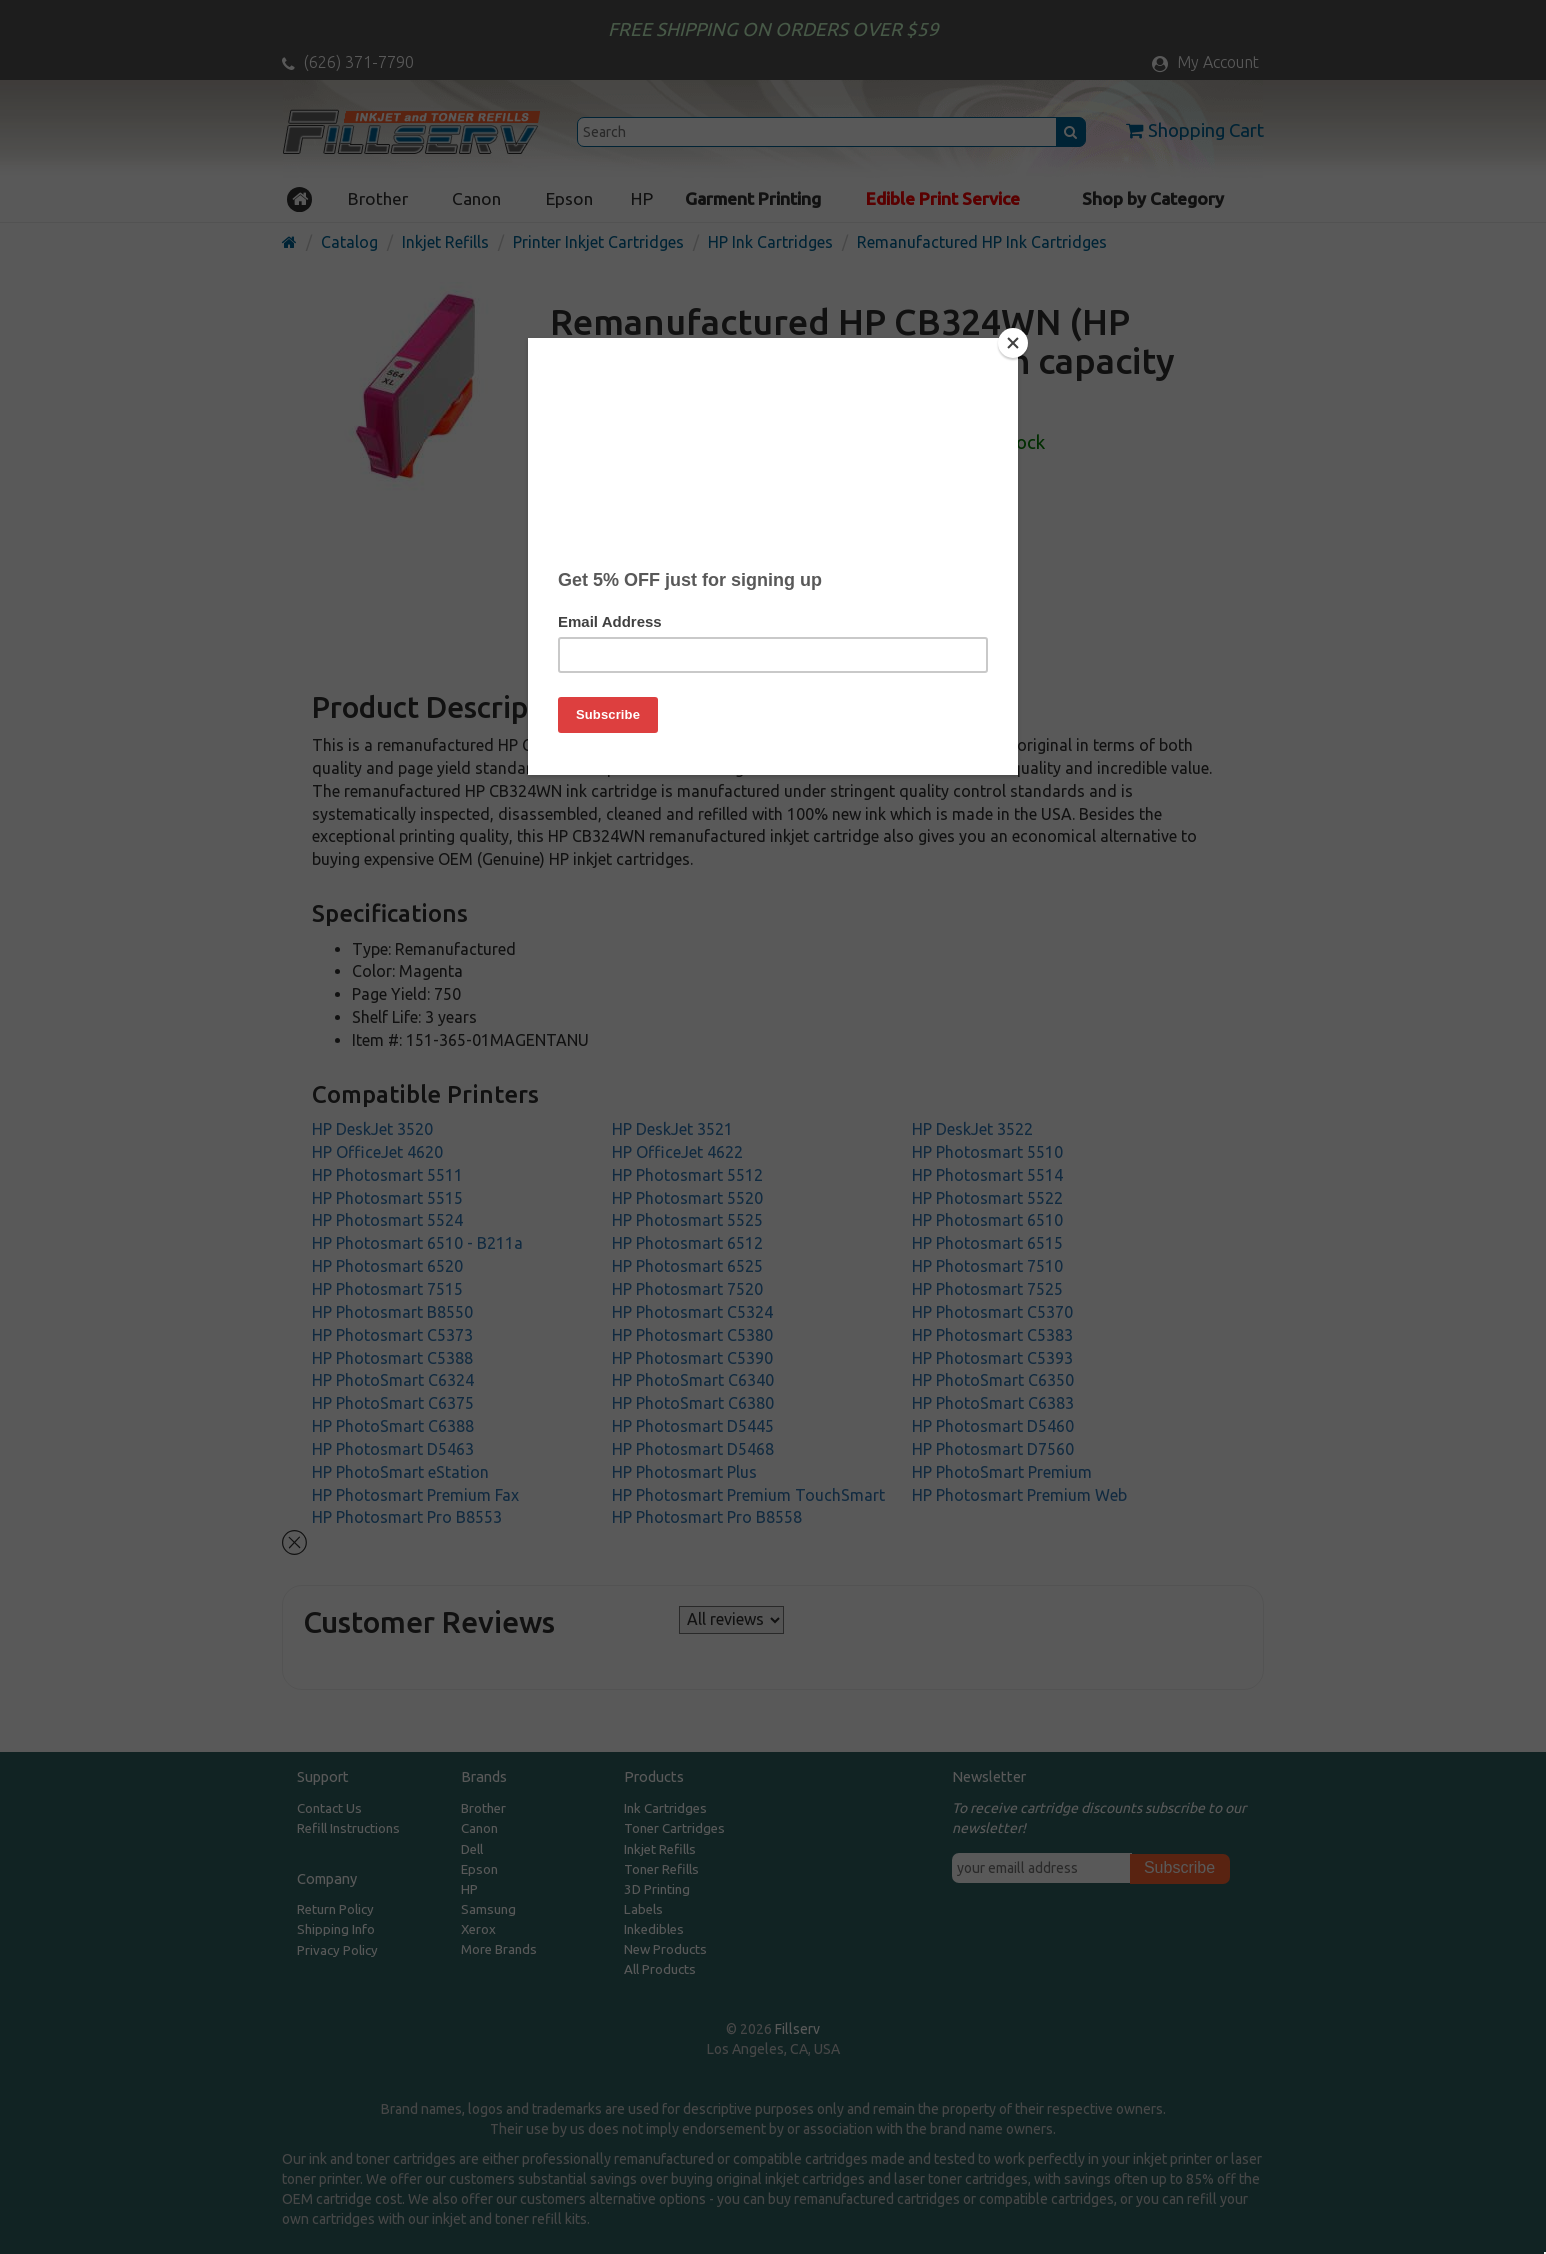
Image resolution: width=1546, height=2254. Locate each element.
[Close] (1013, 343)
